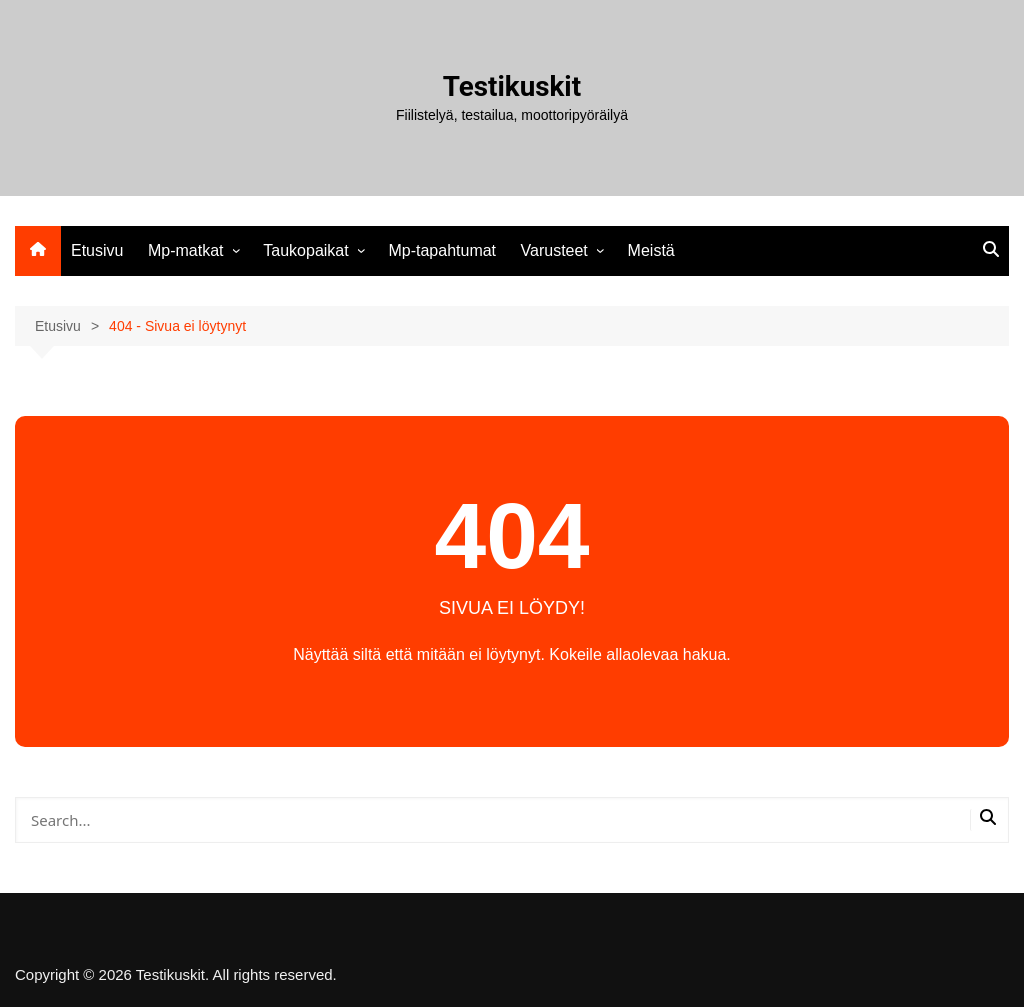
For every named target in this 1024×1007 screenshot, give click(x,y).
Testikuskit (511, 86)
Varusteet (554, 250)
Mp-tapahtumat (442, 250)
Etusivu (97, 250)
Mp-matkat (186, 250)
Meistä (651, 250)
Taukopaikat (305, 250)
